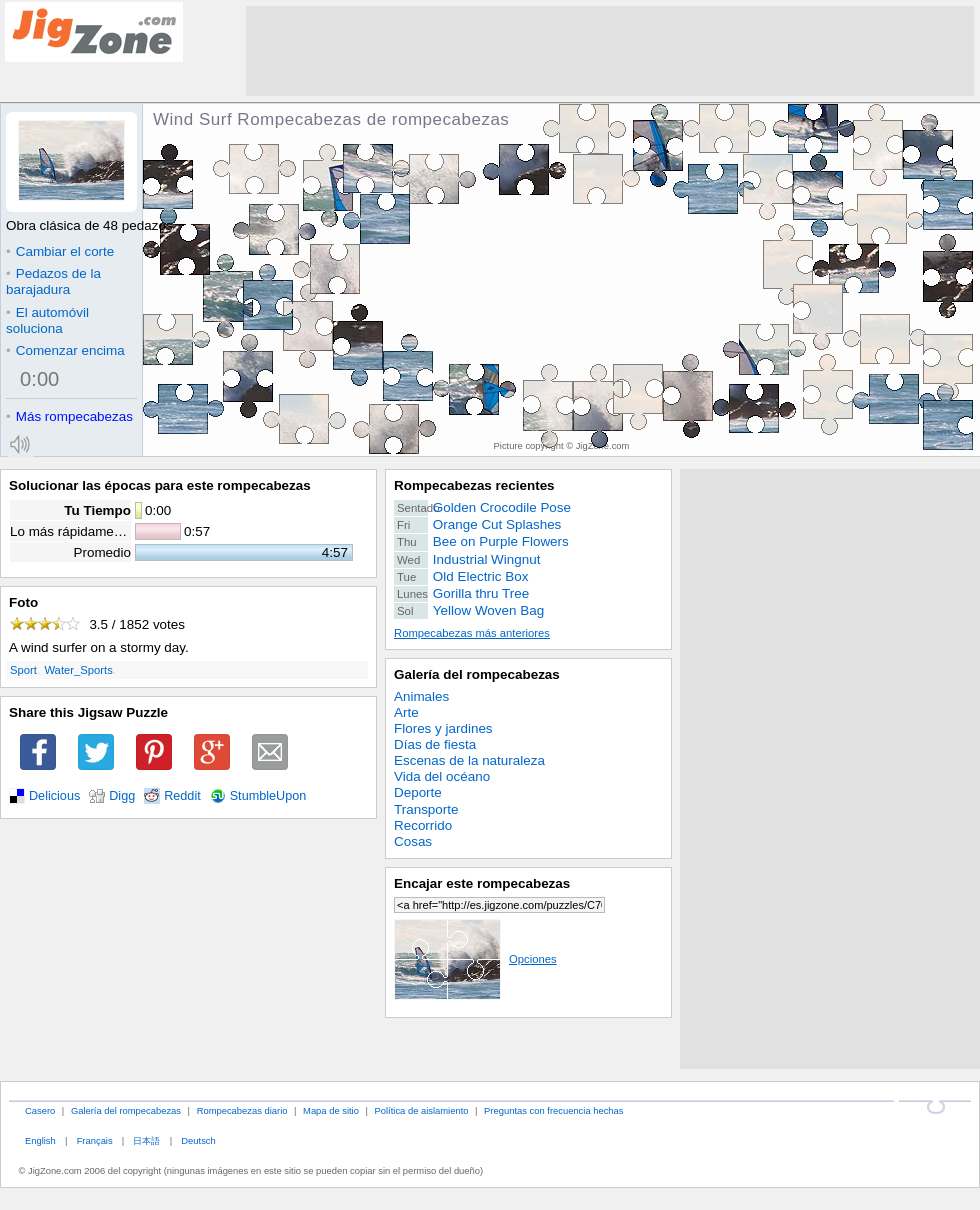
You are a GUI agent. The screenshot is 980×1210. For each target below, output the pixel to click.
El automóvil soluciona (47, 320)
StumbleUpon (268, 796)
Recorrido (423, 825)
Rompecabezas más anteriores (472, 633)
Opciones (475, 959)
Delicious (54, 796)
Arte (406, 712)
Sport (23, 670)
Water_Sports (78, 670)
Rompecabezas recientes (474, 485)
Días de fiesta (435, 744)
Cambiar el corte (60, 251)
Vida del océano (442, 776)
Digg (122, 796)
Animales (421, 696)
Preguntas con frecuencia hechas (553, 1110)
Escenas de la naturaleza (469, 760)
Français (95, 1140)
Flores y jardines (443, 728)
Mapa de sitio (331, 1110)
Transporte (426, 809)
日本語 (146, 1140)
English (40, 1140)
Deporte (418, 792)
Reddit (182, 796)
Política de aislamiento (422, 1110)
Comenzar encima (65, 350)
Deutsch (198, 1140)
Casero (40, 1110)
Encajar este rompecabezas (482, 883)
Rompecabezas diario (242, 1110)
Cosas (413, 841)
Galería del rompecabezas (477, 674)
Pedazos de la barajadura (53, 281)
